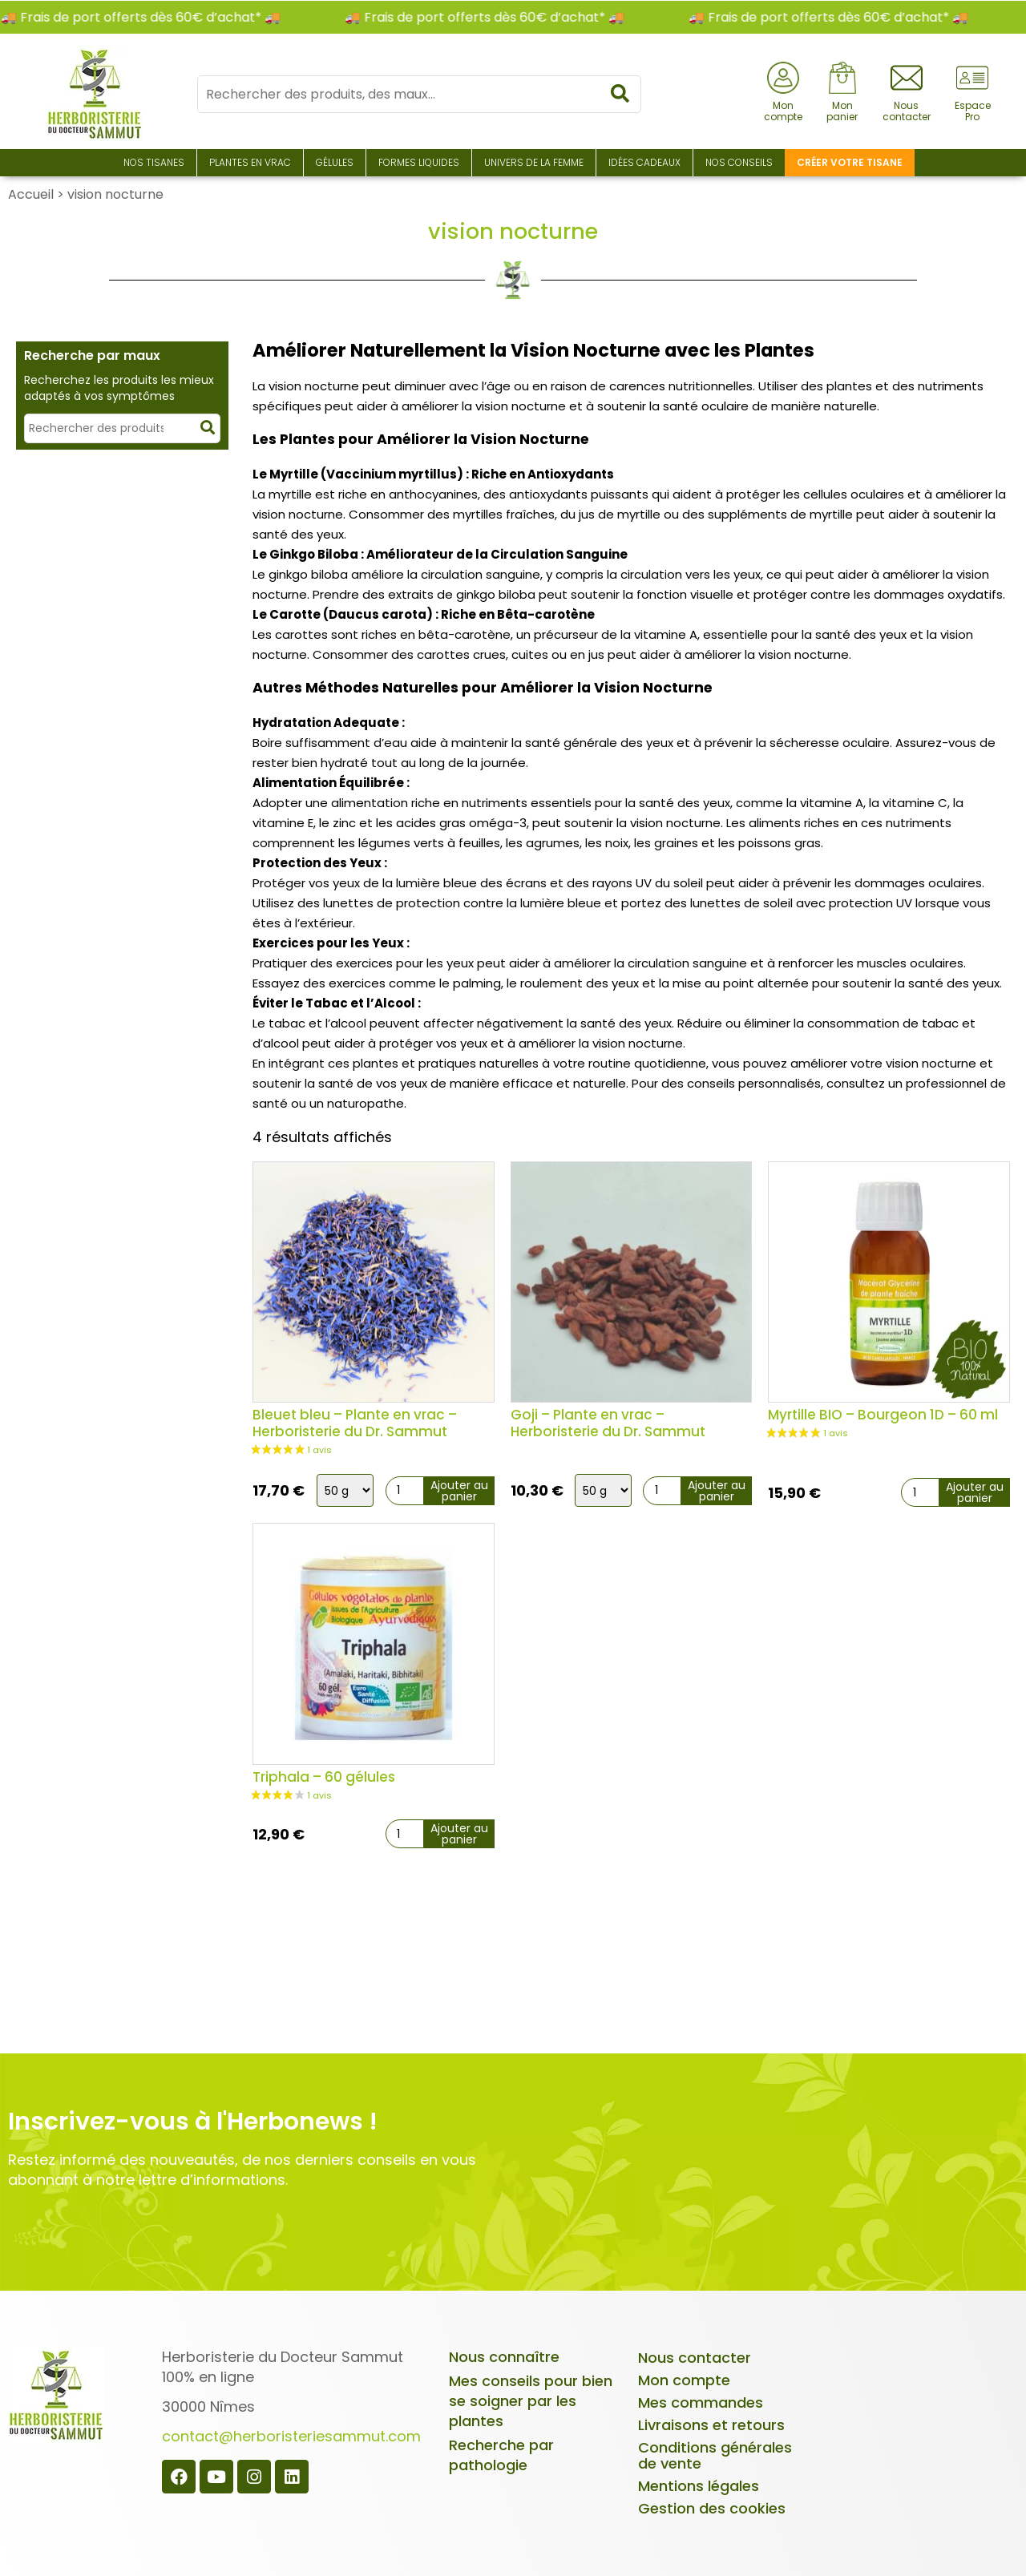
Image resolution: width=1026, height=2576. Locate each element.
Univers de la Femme (534, 162)
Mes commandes (700, 2402)
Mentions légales (698, 2486)
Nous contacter (694, 2358)
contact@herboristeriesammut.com (291, 2436)
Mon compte (684, 2380)
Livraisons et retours (711, 2425)
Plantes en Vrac (250, 162)
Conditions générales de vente (715, 2455)
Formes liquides (418, 162)
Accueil (31, 194)
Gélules (334, 162)
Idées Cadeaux (644, 162)
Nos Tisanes (153, 162)
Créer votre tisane (850, 162)
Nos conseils (739, 162)
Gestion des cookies (712, 2508)
